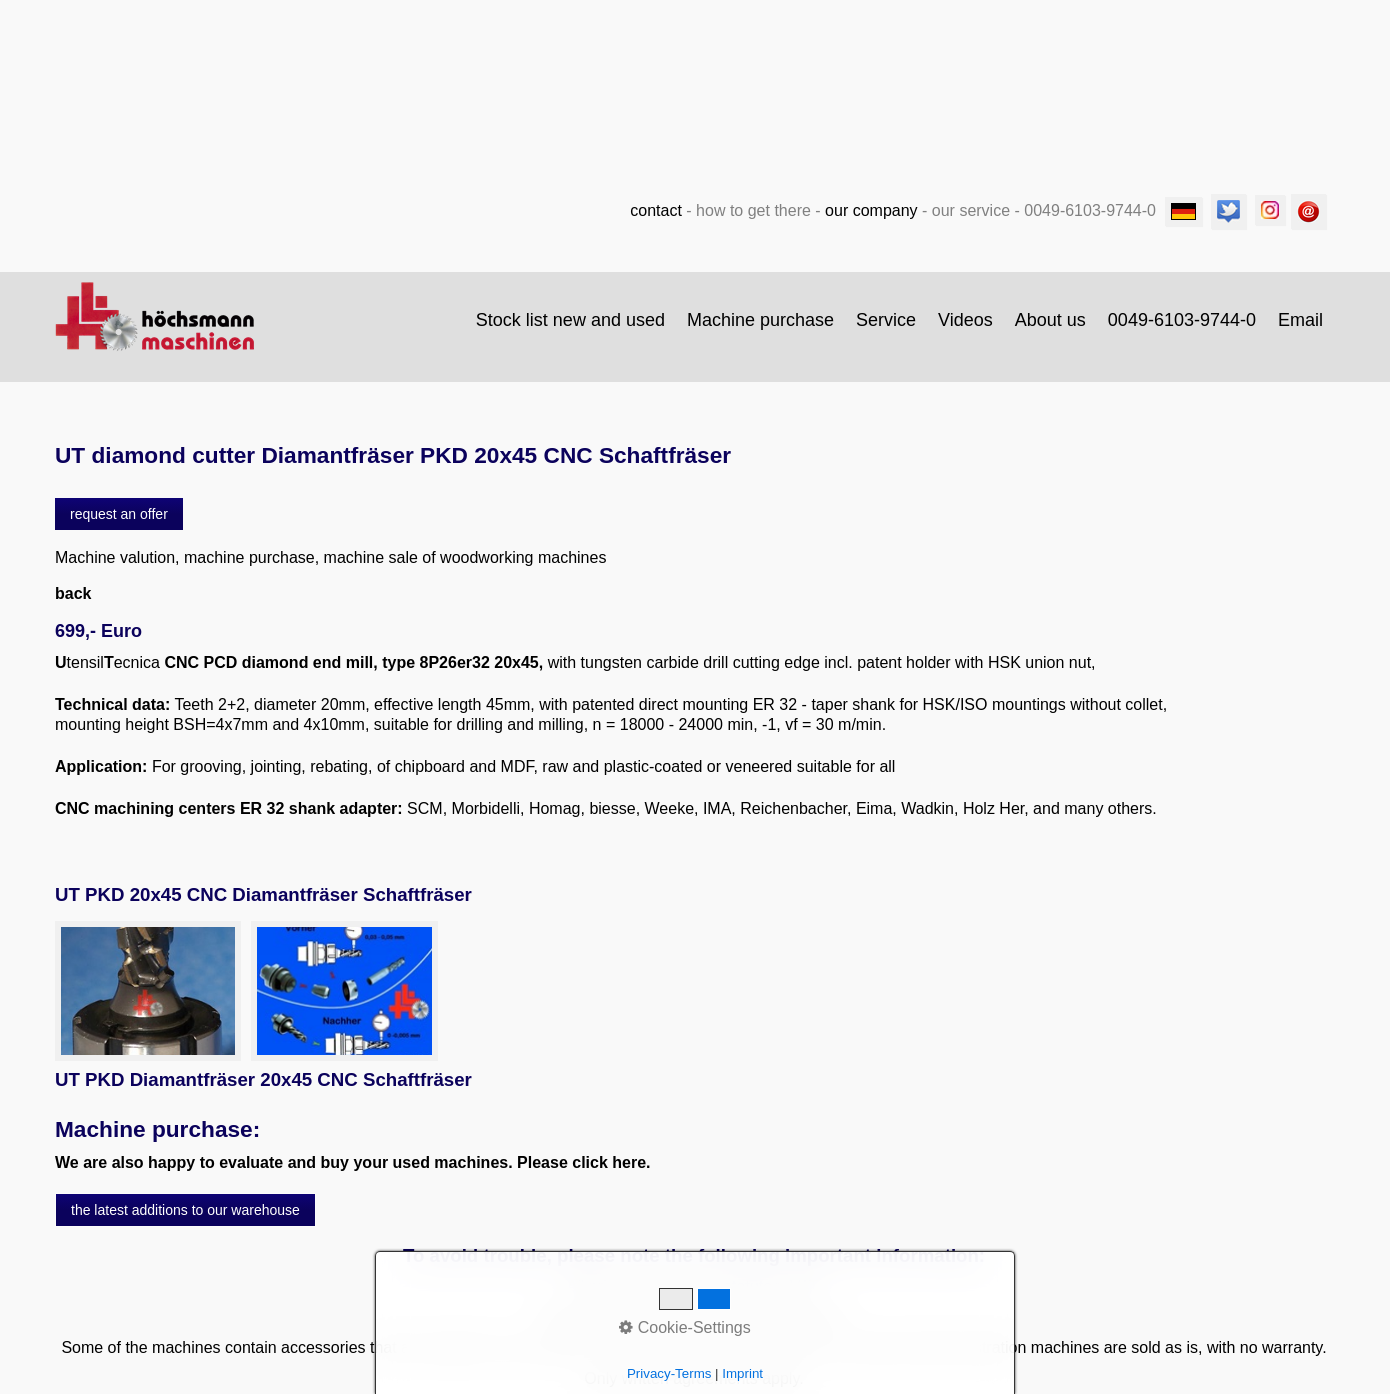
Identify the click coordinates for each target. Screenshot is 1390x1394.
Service (886, 320)
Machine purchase (760, 320)
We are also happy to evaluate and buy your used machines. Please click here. (353, 1162)
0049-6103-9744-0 (1182, 320)
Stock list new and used (570, 320)
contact (656, 210)
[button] (119, 514)
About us (1050, 320)
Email (1300, 320)
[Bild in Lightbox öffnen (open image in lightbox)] (148, 991)
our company (871, 210)
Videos (965, 320)
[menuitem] (571, 320)
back (73, 593)
